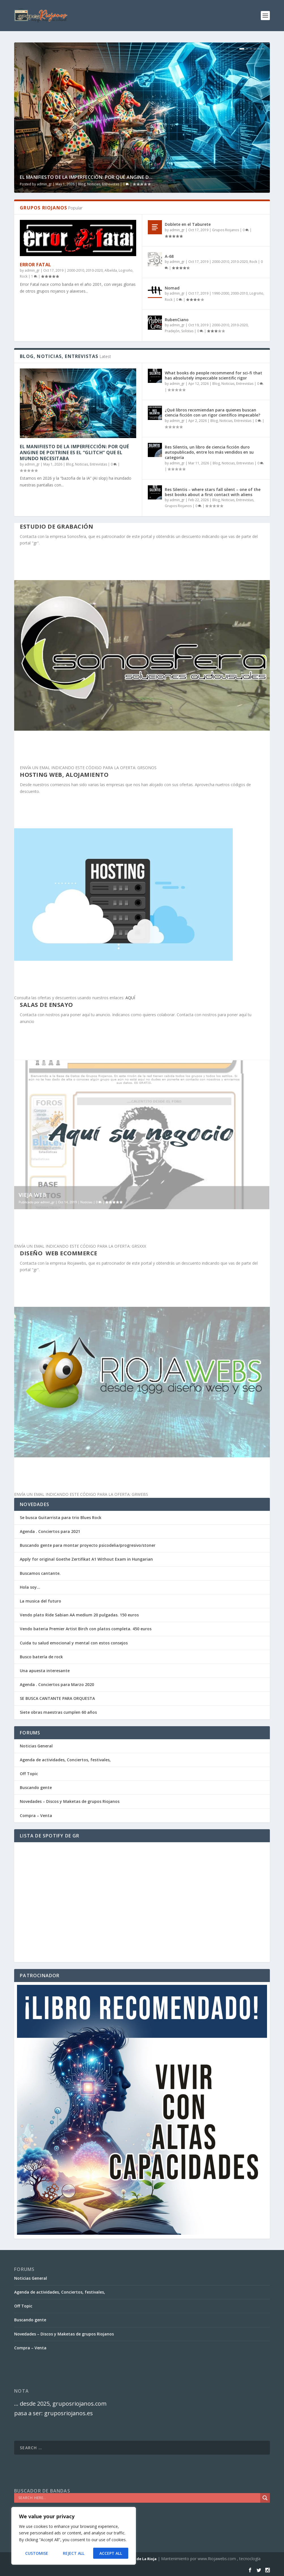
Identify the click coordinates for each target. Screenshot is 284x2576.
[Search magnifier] (265, 2498)
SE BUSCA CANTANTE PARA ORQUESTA (57, 1698)
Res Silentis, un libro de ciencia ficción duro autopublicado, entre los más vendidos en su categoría (209, 452)
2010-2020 (94, 270)
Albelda (110, 270)
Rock (23, 276)
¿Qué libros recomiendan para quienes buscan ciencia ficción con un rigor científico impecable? (212, 412)
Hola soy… (30, 1587)
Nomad (172, 288)
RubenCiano (177, 319)
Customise (36, 2553)
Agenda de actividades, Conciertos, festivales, (65, 1759)
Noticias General (36, 1746)
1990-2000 (220, 293)
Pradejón (172, 331)
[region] (73, 2536)
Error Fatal (35, 264)
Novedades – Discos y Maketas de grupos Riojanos (69, 1801)
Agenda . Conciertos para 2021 (50, 1531)
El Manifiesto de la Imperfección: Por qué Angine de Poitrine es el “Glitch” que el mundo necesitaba (74, 452)
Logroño (126, 270)
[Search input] (138, 2498)
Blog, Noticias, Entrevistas (98, 184)
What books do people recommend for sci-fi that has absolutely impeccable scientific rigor (213, 375)
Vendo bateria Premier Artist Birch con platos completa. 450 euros (85, 1628)
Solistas (187, 331)
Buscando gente (36, 1787)
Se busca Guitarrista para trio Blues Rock (60, 1517)
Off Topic (29, 1773)
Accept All (110, 2553)
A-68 (169, 256)
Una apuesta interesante (45, 1670)
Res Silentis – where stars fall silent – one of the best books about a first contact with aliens (212, 492)
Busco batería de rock (41, 1656)
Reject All (73, 2553)
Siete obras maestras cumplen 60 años (58, 1712)
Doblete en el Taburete (188, 224)
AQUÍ (130, 997)
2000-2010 (75, 270)
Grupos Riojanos (225, 230)
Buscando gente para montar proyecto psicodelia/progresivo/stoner (87, 1545)
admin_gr (44, 184)
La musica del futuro (40, 1601)
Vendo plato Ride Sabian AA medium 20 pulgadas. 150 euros (79, 1615)
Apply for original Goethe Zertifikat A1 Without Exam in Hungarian (86, 1559)
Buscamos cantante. (40, 1573)
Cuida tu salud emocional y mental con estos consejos (74, 1643)
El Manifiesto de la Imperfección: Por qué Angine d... (86, 177)
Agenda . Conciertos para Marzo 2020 (57, 1684)
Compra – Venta (36, 1815)
